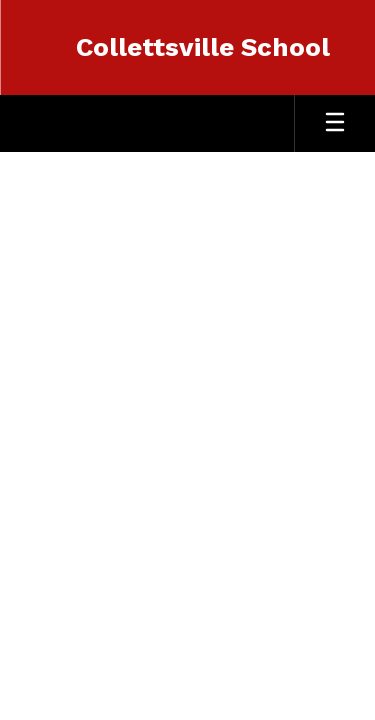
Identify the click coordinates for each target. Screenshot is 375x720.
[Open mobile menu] (335, 123)
